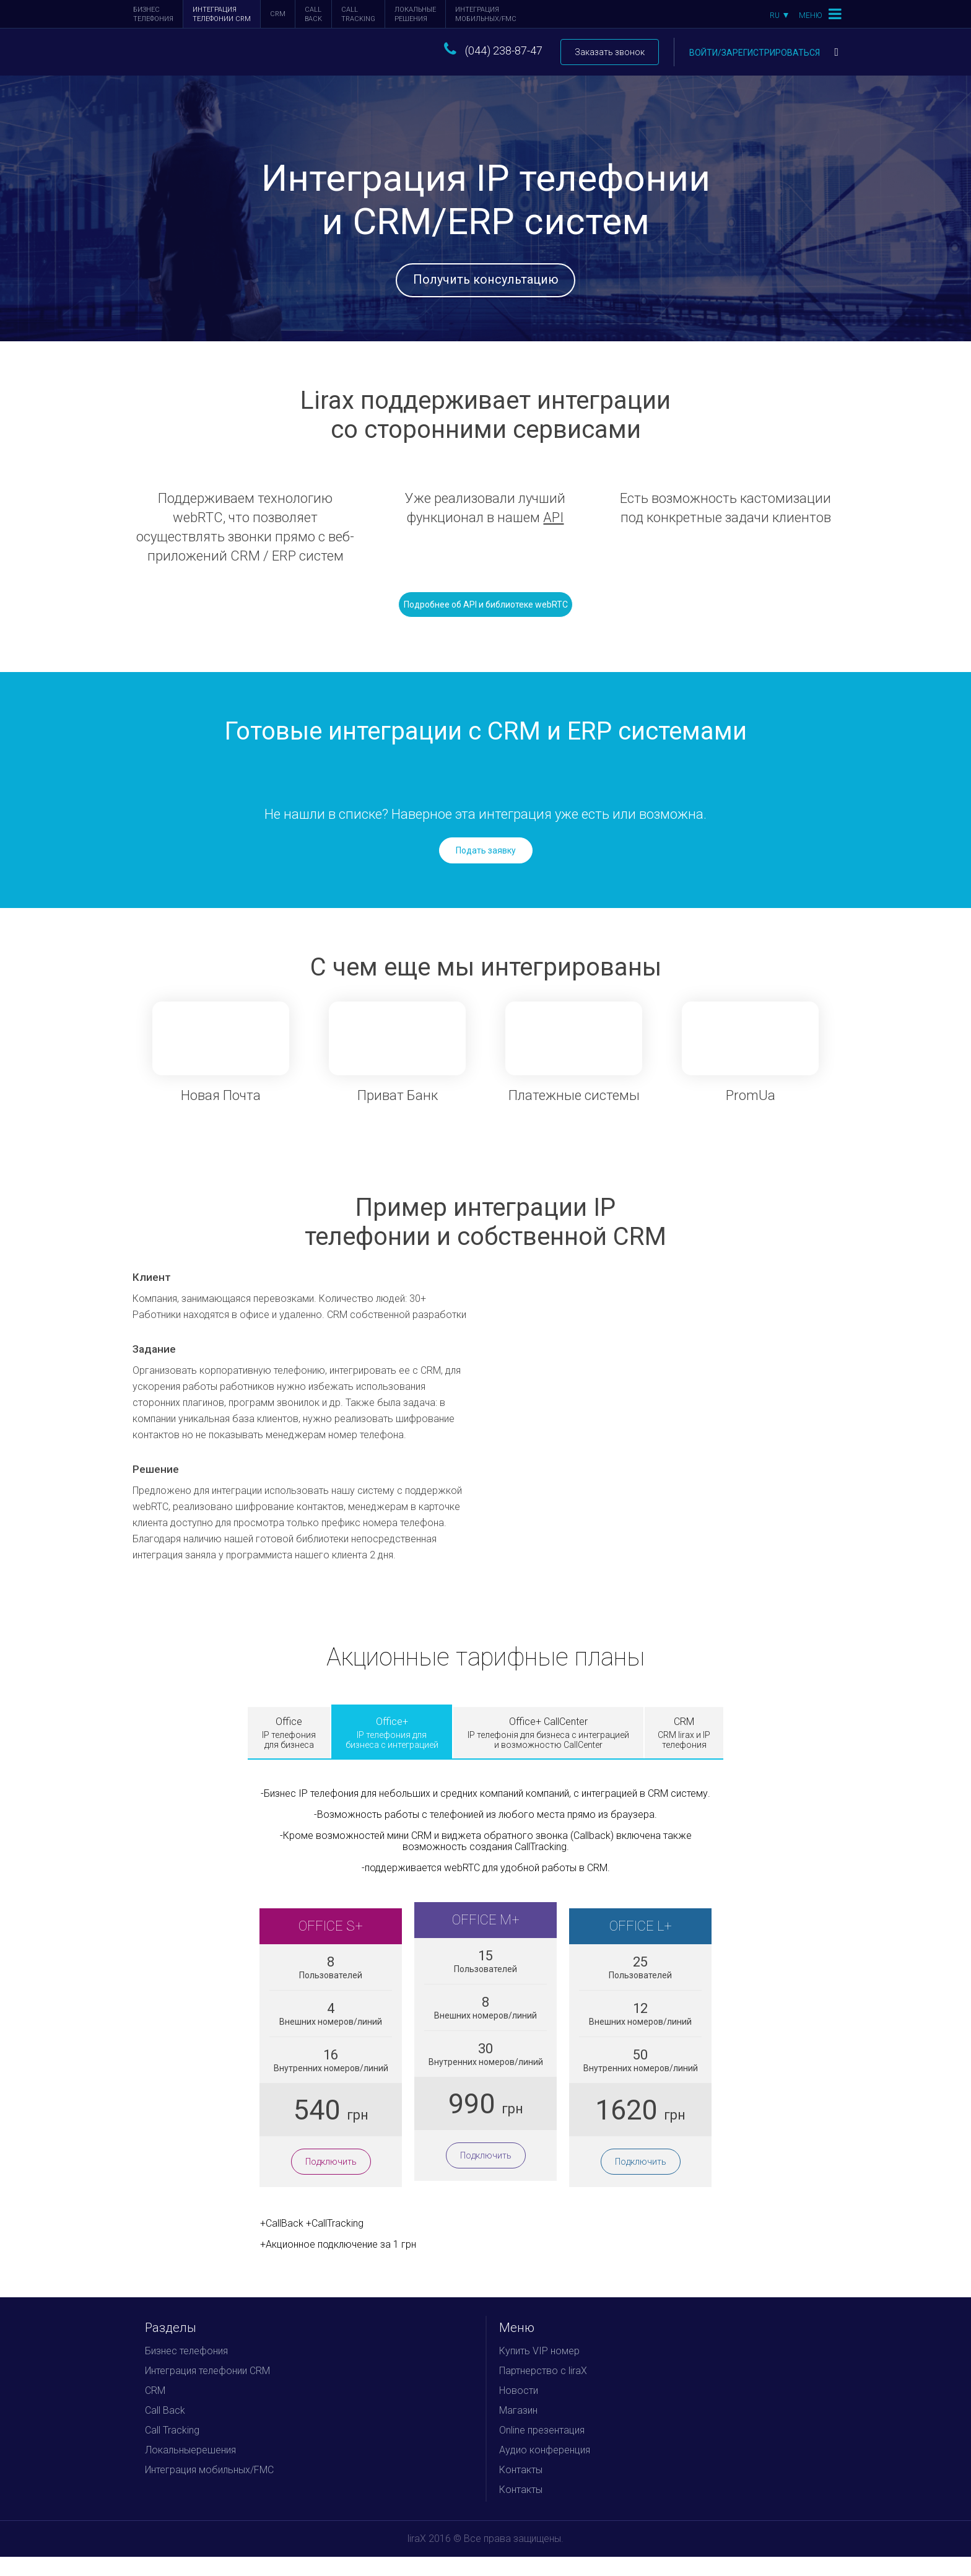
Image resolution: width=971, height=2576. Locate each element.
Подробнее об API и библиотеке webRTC (486, 624)
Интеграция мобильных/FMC (485, 14)
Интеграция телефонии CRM (222, 14)
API (553, 536)
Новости (518, 2410)
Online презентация (542, 2449)
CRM (277, 14)
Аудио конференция (544, 2469)
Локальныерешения (415, 14)
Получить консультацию (485, 285)
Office (289, 1752)
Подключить (331, 2181)
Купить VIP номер (539, 2370)
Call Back (313, 14)
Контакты (520, 2489)
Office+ (391, 1752)
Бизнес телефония (153, 14)
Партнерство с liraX (543, 2390)
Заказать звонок (610, 52)
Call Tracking (358, 14)
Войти (763, 53)
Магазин (518, 2429)
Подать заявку (486, 870)
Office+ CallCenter (548, 1752)
